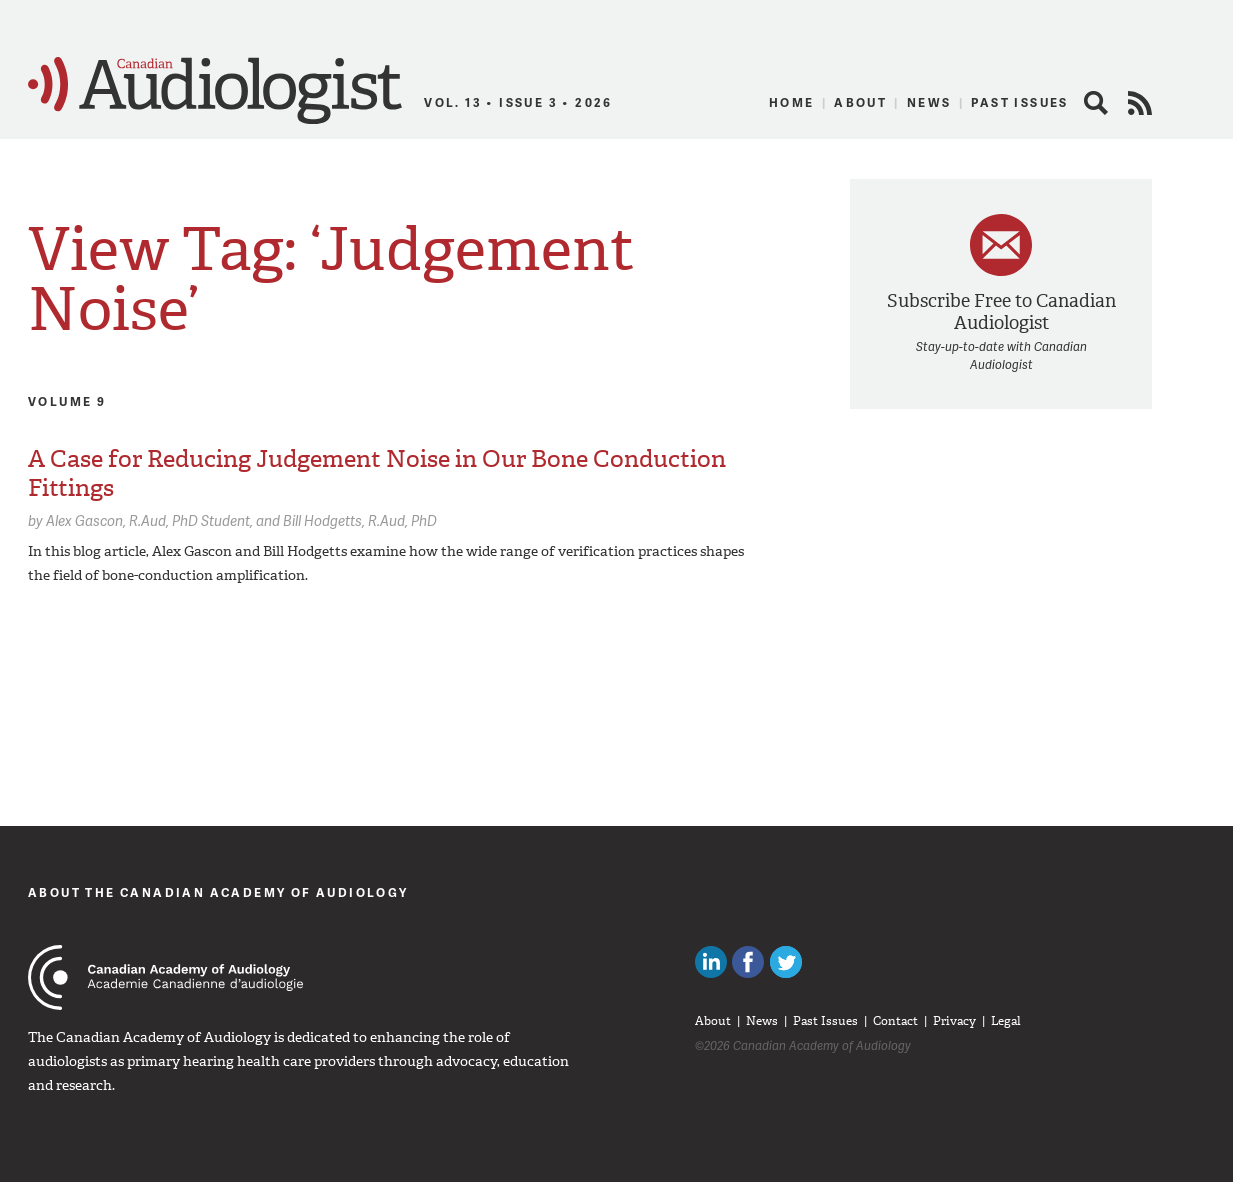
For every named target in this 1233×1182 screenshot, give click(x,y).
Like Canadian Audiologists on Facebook (748, 962)
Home (792, 102)
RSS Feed (1140, 103)
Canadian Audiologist (215, 91)
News (929, 102)
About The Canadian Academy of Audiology (218, 892)
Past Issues (1019, 102)
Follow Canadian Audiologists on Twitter (786, 962)
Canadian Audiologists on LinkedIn (711, 962)
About (860, 102)
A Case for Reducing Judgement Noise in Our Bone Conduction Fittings (377, 473)
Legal (1006, 1021)
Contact (895, 1021)
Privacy (954, 1021)
